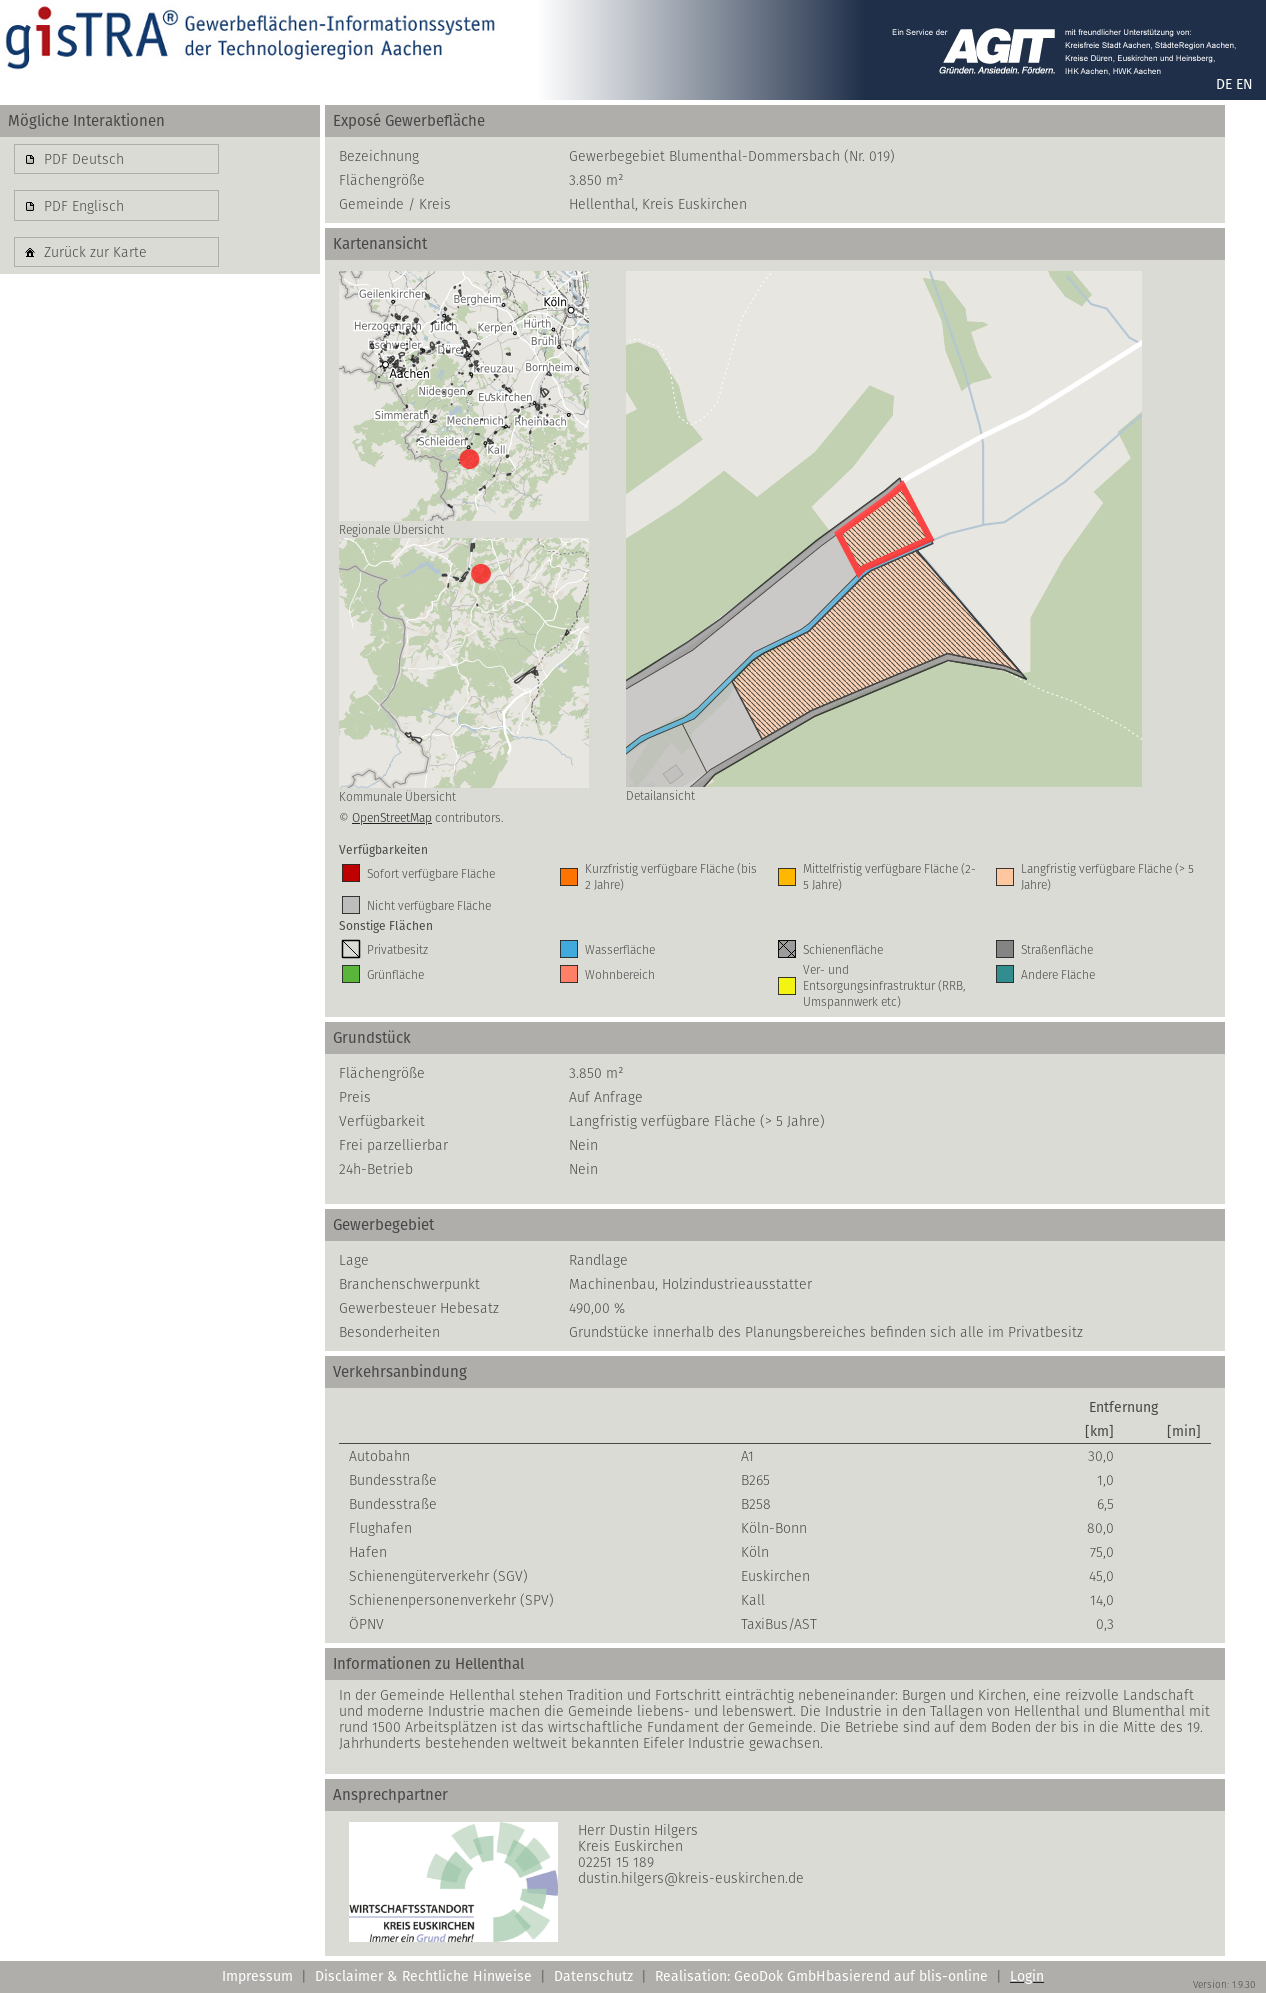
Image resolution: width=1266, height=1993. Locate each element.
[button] (116, 159)
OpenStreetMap (392, 817)
